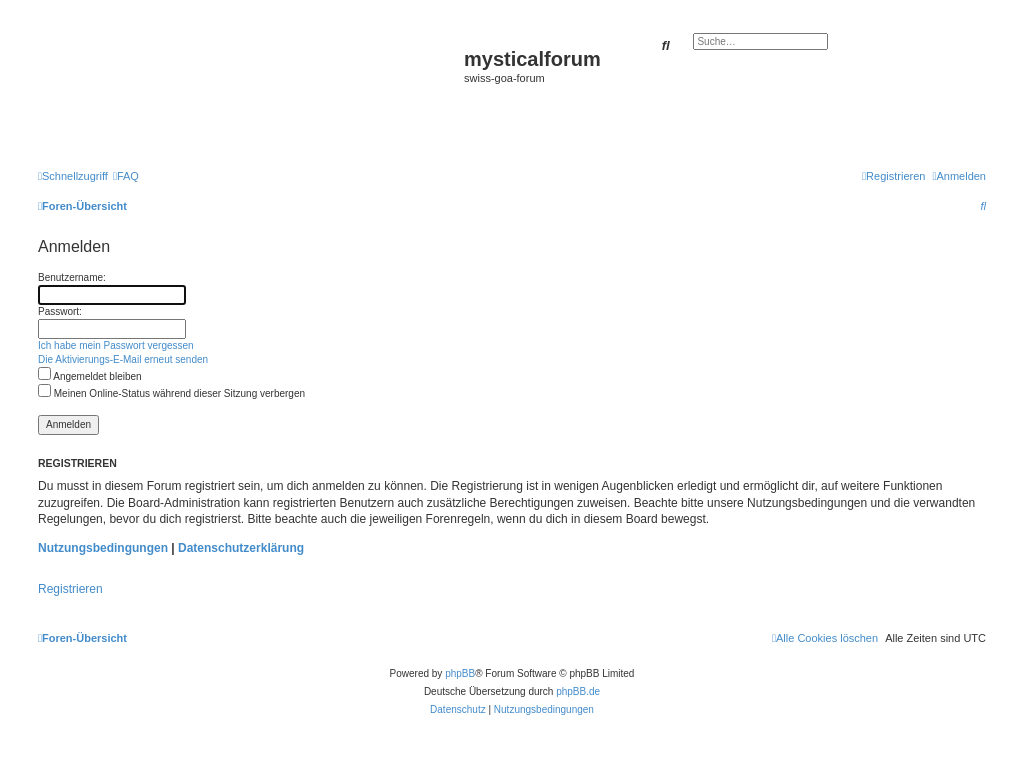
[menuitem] (126, 176)
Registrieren (70, 589)
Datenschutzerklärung (241, 548)
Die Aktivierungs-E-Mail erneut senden (123, 359)
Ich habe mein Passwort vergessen (116, 345)
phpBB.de (578, 691)
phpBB (460, 673)
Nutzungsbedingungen (103, 548)
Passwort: (60, 311)
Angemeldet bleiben (90, 376)
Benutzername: (72, 277)
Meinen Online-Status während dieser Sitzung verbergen (171, 393)
